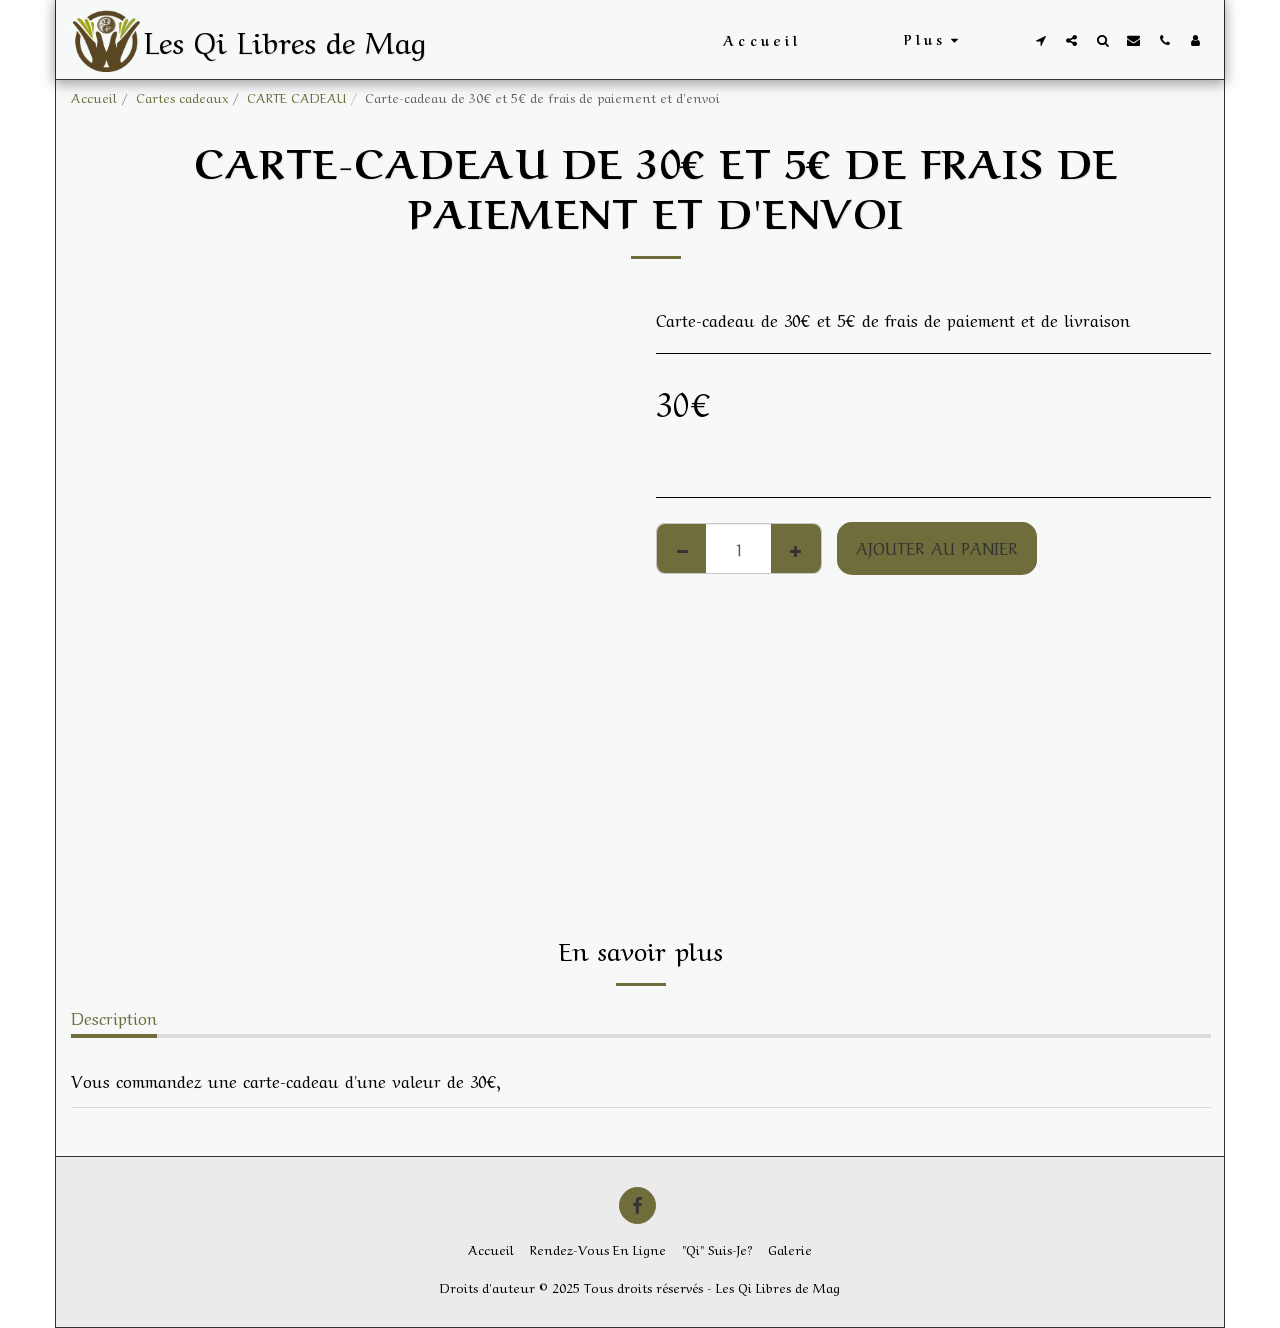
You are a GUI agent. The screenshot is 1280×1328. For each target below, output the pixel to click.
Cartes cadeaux (182, 96)
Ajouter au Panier (937, 547)
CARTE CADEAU (296, 96)
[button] (1040, 40)
